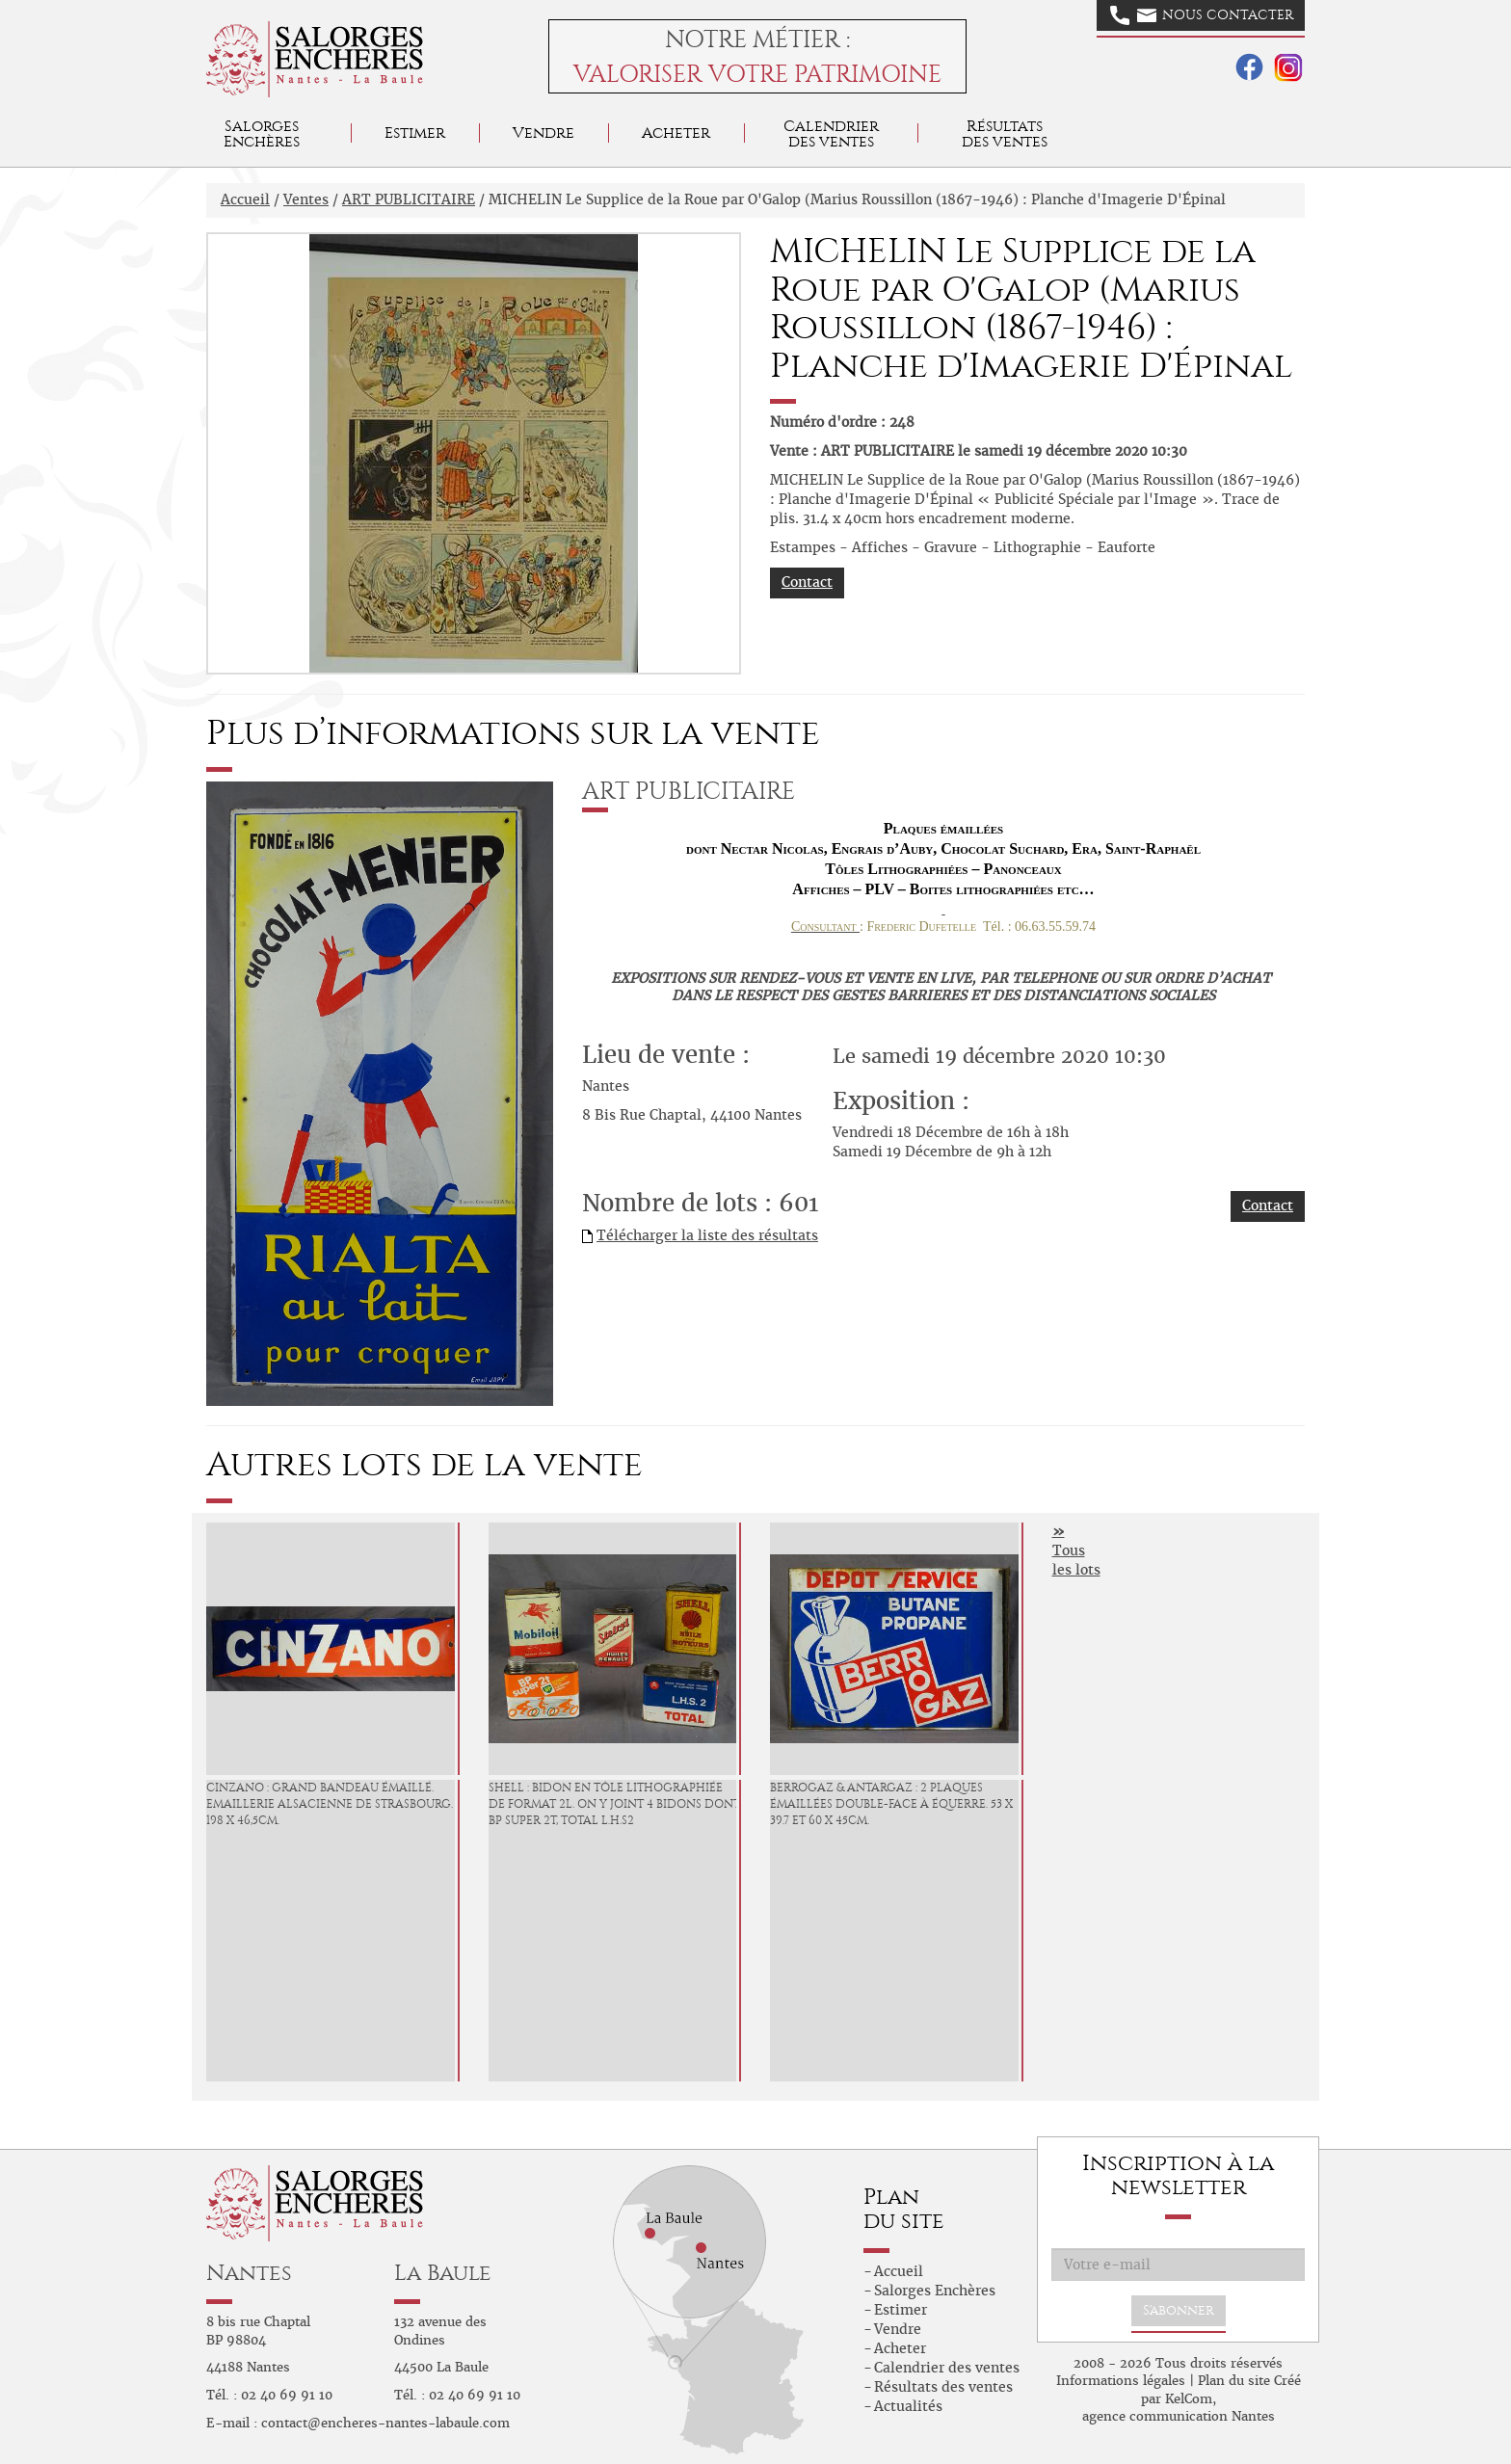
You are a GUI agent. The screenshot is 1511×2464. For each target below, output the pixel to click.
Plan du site (1234, 2380)
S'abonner (1178, 2310)
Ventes (306, 199)
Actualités (908, 2406)
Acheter (676, 132)
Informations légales (1120, 2380)
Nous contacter (1201, 15)
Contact (807, 582)
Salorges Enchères (934, 2290)
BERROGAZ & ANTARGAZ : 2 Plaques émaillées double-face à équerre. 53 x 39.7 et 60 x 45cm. (891, 1804)
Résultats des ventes (943, 2387)
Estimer (414, 132)
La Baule (442, 2273)
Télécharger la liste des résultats (707, 1235)
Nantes (249, 2273)
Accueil (245, 199)
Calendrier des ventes (831, 133)
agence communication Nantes (1178, 2416)
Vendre (543, 132)
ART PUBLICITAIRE (408, 199)
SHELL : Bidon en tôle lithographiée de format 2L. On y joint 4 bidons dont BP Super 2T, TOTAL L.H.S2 (614, 1804)
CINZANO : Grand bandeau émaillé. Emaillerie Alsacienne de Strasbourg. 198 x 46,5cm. (329, 1804)
